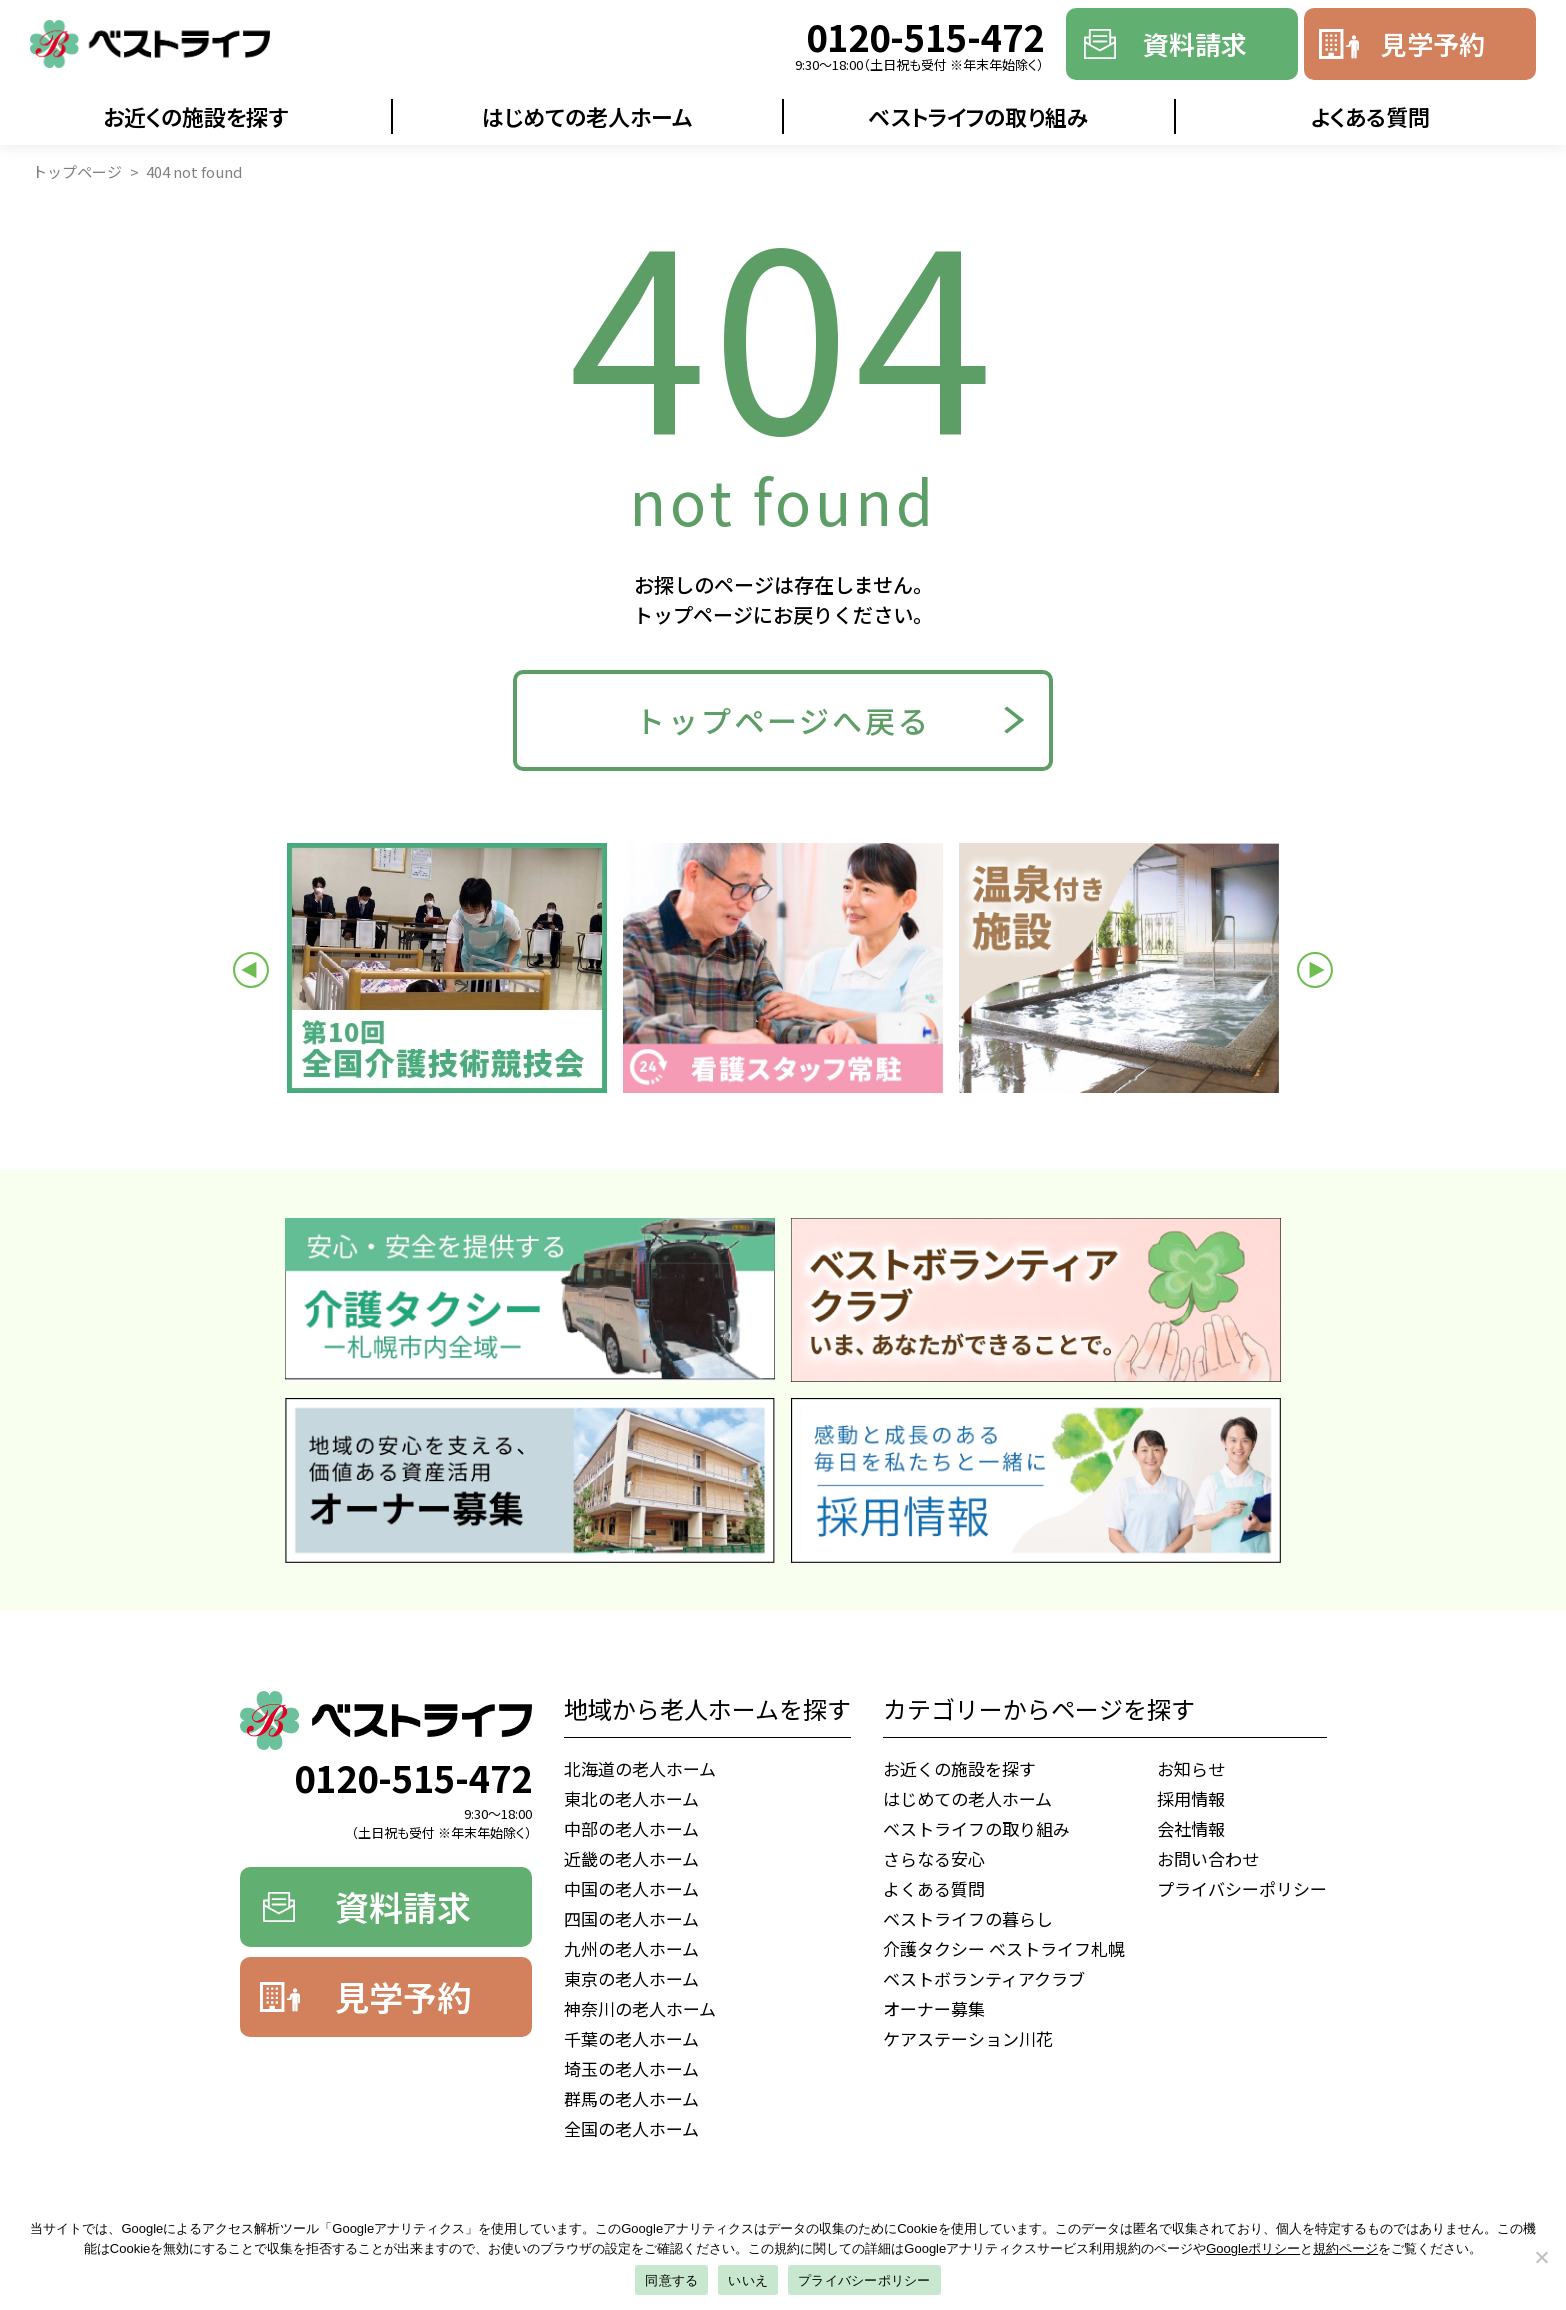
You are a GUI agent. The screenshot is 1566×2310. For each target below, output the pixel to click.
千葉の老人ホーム (631, 2038)
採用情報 (1191, 1798)
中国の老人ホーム (631, 1888)
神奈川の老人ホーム (640, 2008)
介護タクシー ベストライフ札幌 (1004, 1948)
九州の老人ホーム (631, 1948)
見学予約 (1433, 43)
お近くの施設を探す (195, 116)
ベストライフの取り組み (978, 116)
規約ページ (1345, 2248)
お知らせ (1191, 1768)
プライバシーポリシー (1242, 1888)
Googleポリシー (1253, 2248)
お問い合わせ (1208, 1858)
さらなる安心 (934, 1858)
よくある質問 (1370, 116)
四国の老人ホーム (631, 1918)
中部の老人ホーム (631, 1828)
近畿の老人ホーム (631, 1858)
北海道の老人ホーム (640, 1768)
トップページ (77, 171)
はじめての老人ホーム (587, 116)
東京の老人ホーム (631, 1978)
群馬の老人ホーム (631, 2098)
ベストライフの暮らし (968, 1918)
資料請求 (1195, 43)
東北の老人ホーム (631, 1798)
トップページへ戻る (783, 720)
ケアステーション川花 (968, 2038)
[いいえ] (1541, 2257)
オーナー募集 (934, 2008)
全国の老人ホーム (631, 2128)
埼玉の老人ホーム (631, 2068)
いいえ (748, 2280)
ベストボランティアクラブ (984, 1978)
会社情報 (1191, 1828)
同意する (671, 2280)
